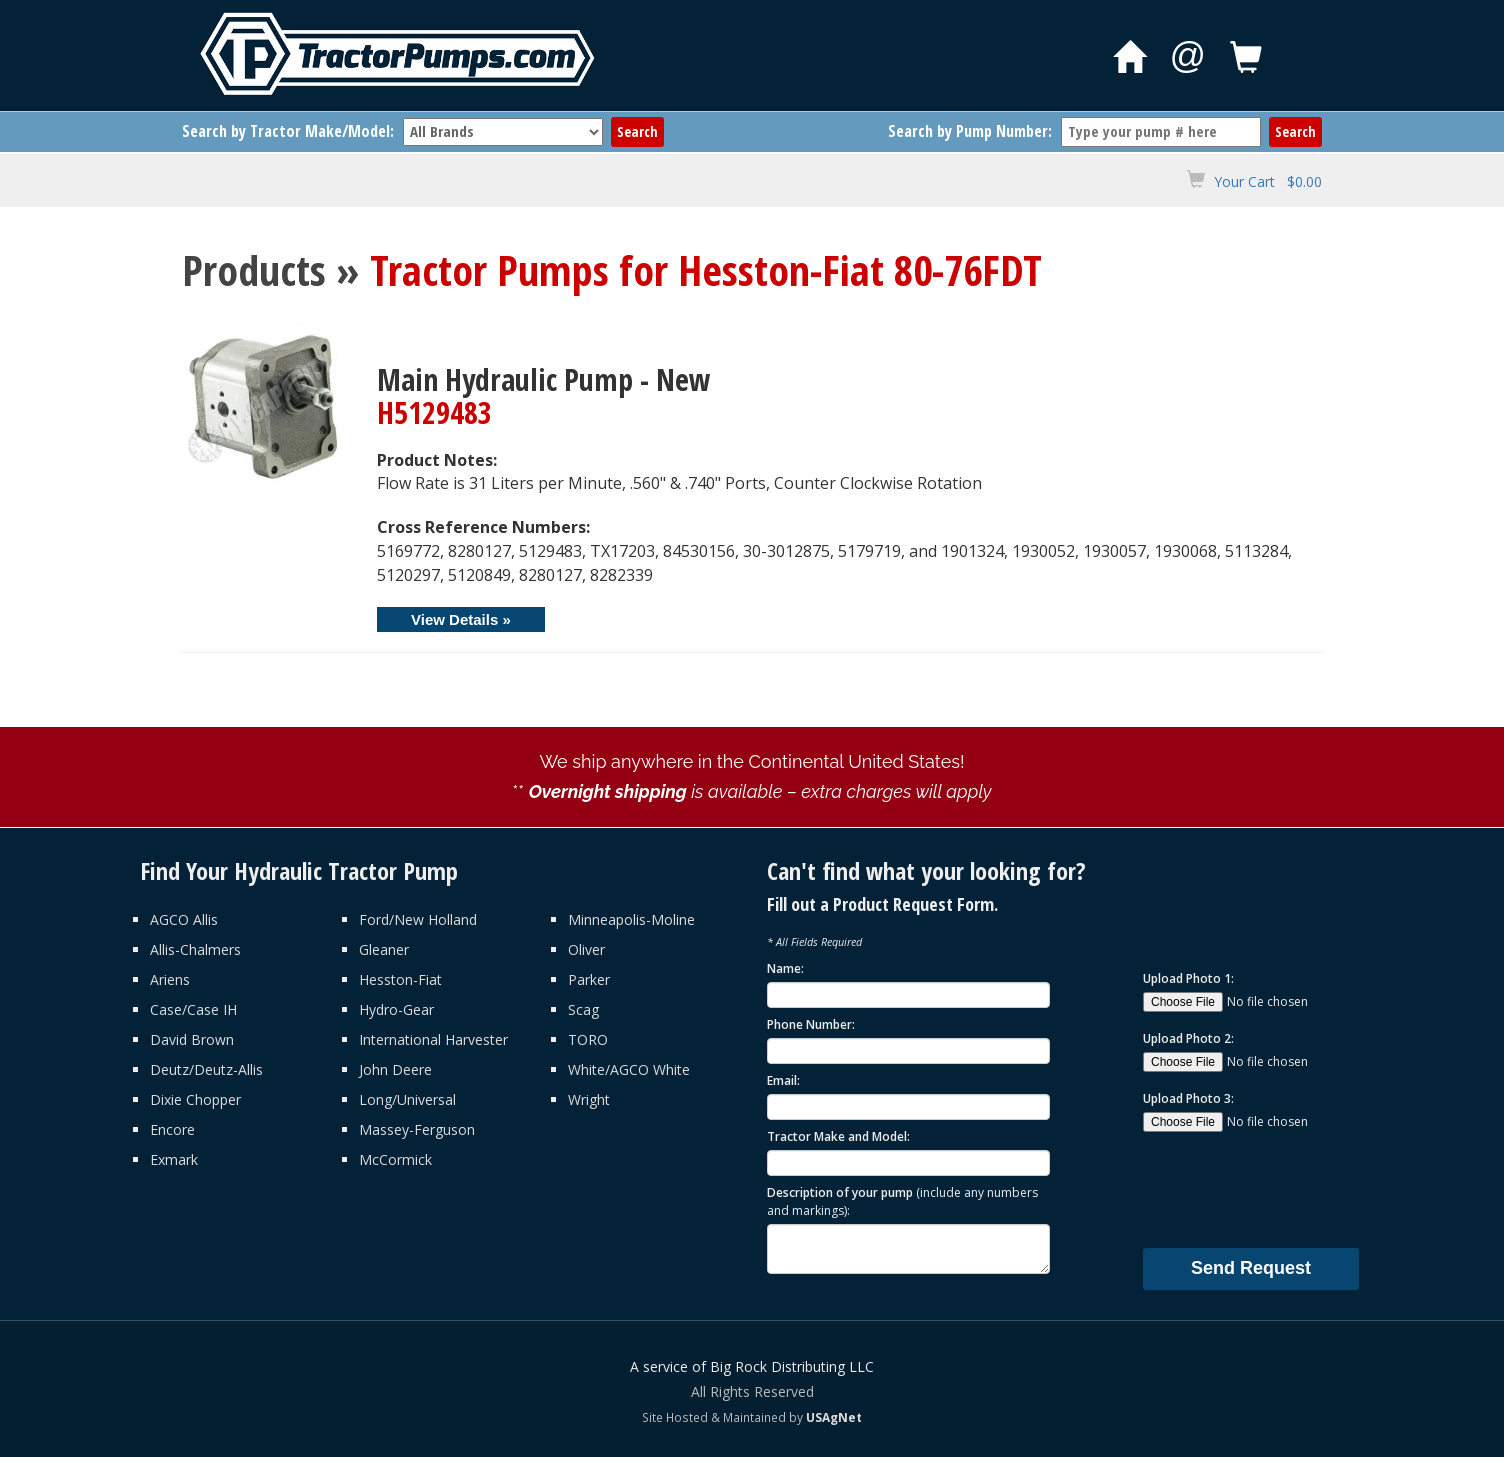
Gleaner (384, 949)
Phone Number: (811, 1024)
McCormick (395, 1159)
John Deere (395, 1069)
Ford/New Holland (418, 919)
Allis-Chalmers (195, 949)
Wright (589, 1099)
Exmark (174, 1159)
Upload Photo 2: (1188, 1038)
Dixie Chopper (195, 1099)
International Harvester (433, 1039)
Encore (172, 1129)
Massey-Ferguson (417, 1129)
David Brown (192, 1039)
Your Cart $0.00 (1268, 181)
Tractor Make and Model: (838, 1136)
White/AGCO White (629, 1069)
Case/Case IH (193, 1009)
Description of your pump (902, 1201)
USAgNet (834, 1417)
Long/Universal (407, 1099)
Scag (583, 1009)
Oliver (586, 949)
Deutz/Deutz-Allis (206, 1069)
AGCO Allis (184, 919)
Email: (783, 1080)
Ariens (170, 979)
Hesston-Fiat (400, 979)
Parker (589, 979)
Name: (785, 968)
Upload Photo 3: (1188, 1098)
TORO (588, 1039)
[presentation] (1295, 1189)
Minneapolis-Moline (631, 919)
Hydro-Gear (396, 1009)
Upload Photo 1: (1188, 978)
